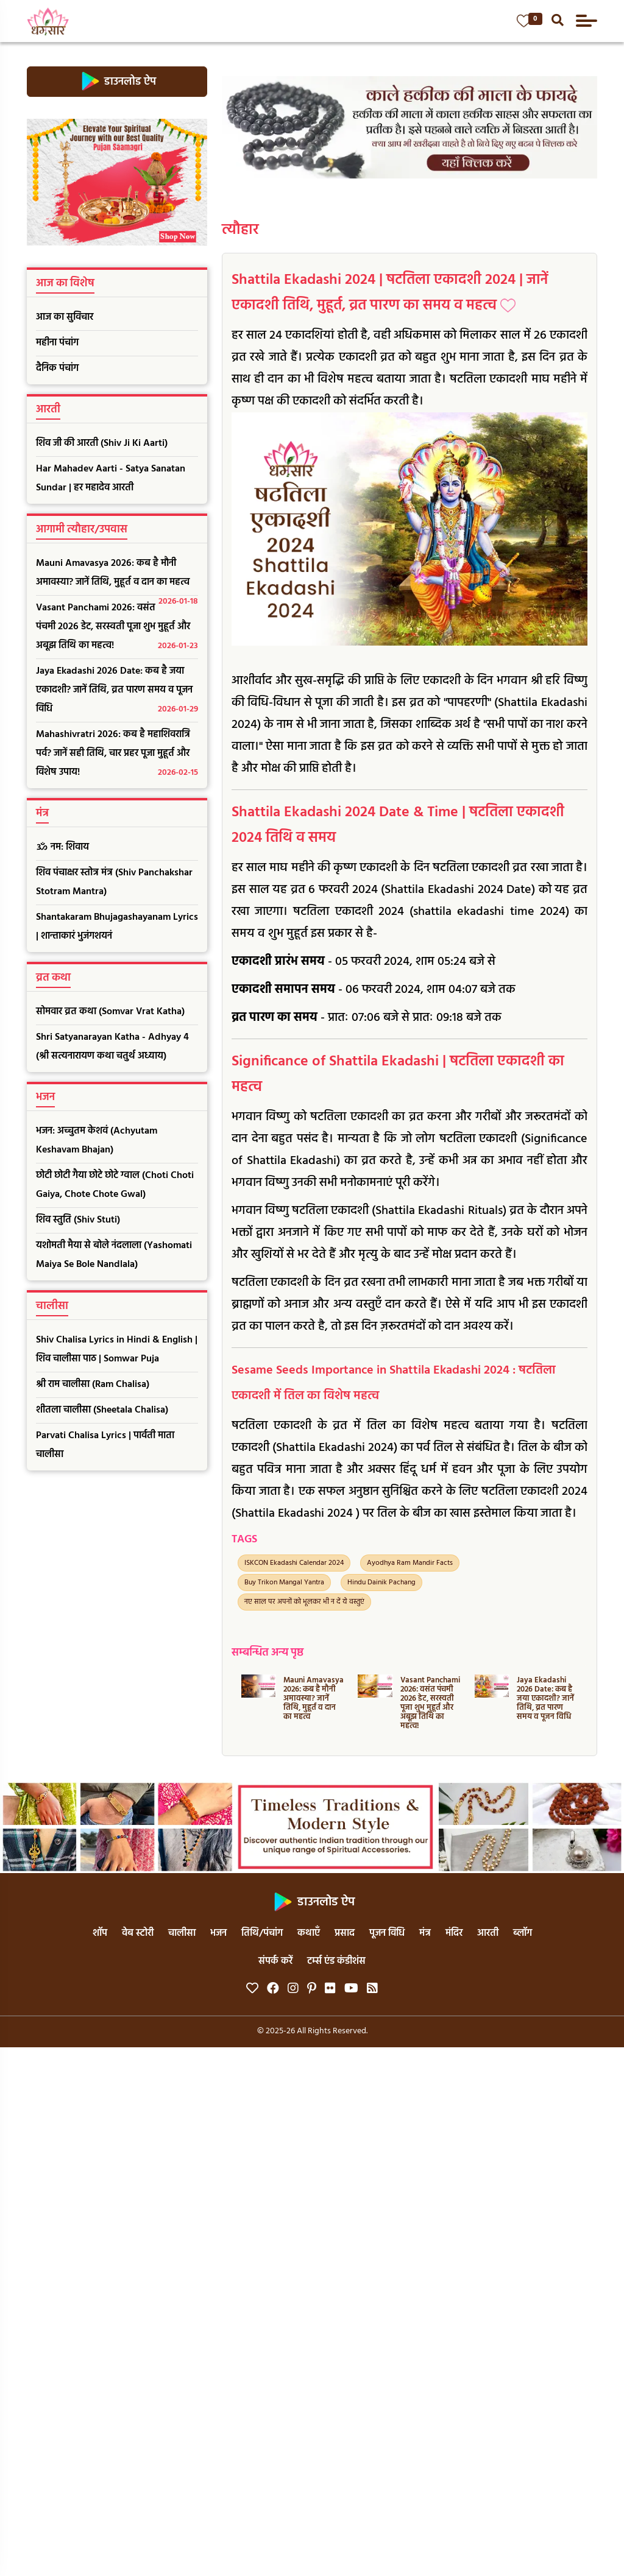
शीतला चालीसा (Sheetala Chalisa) (102, 1410)
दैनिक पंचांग (57, 368)
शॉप (100, 1933)
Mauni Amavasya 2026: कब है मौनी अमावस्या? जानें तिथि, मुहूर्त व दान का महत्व (117, 576)
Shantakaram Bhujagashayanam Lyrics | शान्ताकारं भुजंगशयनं (117, 926)
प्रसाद (345, 1933)
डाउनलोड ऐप (116, 82)
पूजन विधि (387, 1933)
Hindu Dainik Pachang (381, 1582)
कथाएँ (308, 1933)
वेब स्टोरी (138, 1933)
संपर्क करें (275, 1961)
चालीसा (182, 1933)
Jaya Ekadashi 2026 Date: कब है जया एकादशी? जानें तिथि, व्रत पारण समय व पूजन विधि (117, 691)
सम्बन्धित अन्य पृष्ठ (267, 1653)
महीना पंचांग (57, 343)
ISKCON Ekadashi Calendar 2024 (294, 1563)
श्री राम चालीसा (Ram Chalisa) (92, 1384)
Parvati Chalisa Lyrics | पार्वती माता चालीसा (105, 1445)
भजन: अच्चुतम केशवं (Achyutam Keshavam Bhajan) (96, 1140)
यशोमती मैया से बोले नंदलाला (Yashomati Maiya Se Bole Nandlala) (114, 1255)
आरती (487, 1933)
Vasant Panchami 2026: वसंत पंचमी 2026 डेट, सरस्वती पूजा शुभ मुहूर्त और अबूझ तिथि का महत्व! (117, 627)
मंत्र (425, 1933)
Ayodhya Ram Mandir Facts (410, 1563)
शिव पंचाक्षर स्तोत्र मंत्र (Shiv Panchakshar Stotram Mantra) (114, 882)
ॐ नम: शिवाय (62, 847)
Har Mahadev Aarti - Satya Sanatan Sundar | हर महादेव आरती (110, 478)
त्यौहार (240, 230)
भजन (218, 1933)
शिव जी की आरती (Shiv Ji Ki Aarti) (102, 443)
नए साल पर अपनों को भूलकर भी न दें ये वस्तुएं (304, 1602)
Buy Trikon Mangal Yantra (284, 1582)
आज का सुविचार (64, 317)
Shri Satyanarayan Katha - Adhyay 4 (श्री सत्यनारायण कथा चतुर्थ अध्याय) (112, 1046)
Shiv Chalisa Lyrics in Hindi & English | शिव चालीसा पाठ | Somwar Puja (116, 1349)
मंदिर (454, 1933)
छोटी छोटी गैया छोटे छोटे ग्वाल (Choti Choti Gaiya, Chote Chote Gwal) (115, 1185)
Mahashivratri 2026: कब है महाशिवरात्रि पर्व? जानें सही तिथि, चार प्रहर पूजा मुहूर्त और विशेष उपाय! (117, 754)
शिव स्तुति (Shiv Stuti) (78, 1220)
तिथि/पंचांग (262, 1933)
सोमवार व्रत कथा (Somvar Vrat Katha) (110, 1012)
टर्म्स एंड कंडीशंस (336, 1961)
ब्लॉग (522, 1933)
